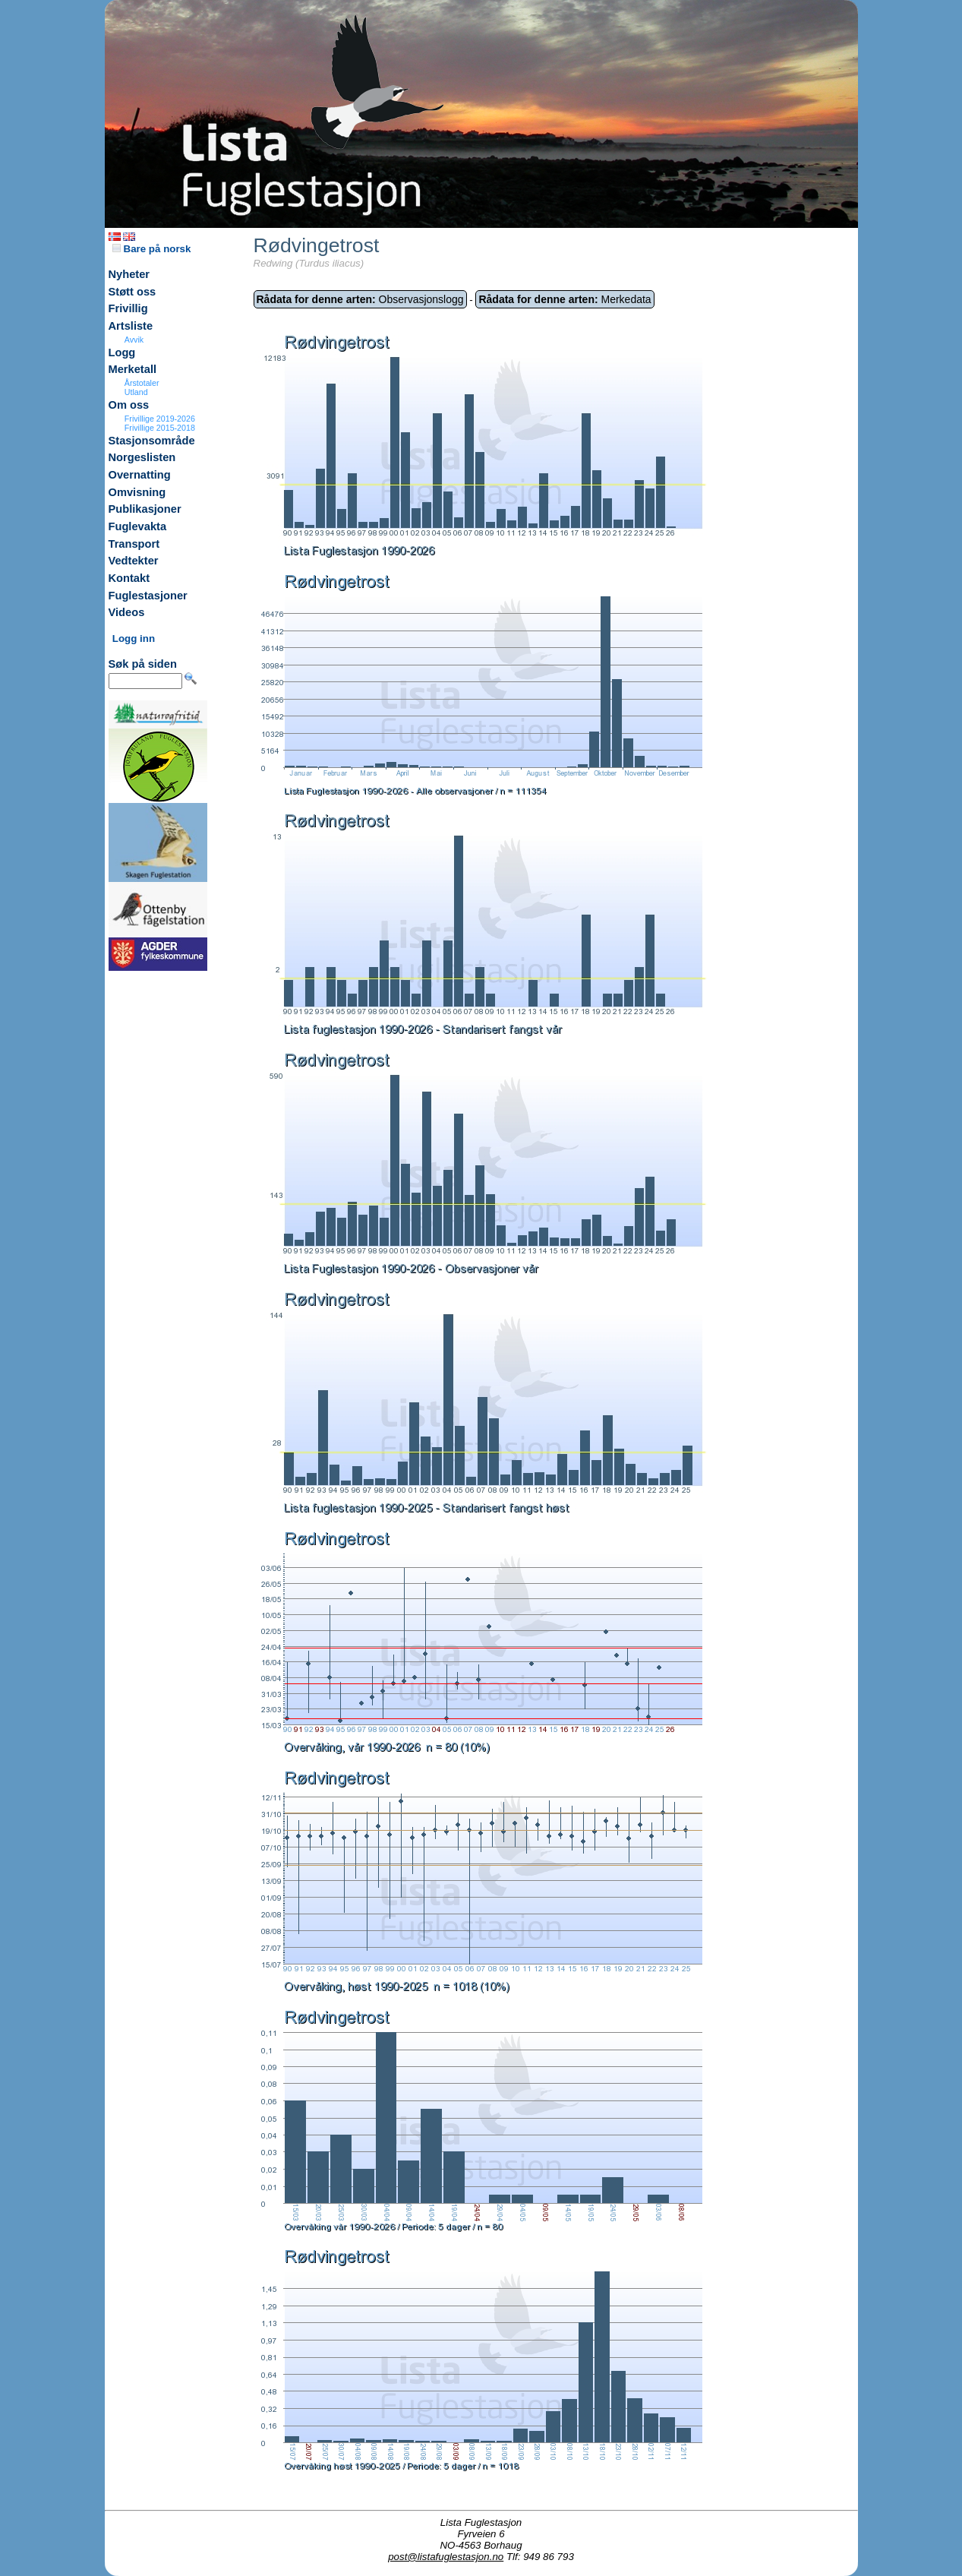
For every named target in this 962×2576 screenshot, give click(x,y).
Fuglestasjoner (148, 595)
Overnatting (140, 475)
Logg (122, 352)
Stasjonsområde (152, 441)
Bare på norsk (151, 248)
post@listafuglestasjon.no (445, 2556)
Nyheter (129, 274)
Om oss (129, 405)
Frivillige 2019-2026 (160, 418)
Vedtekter (134, 561)
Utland (136, 392)
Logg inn (133, 638)
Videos (127, 612)
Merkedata (564, 299)
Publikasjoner (145, 509)
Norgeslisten (142, 457)
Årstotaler (142, 382)
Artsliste (131, 326)
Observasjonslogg (360, 299)
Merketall (133, 369)
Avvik (134, 339)
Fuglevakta (138, 526)
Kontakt (129, 578)
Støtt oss (132, 292)
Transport (134, 544)
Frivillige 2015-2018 (160, 427)
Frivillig (128, 308)
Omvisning (137, 492)
